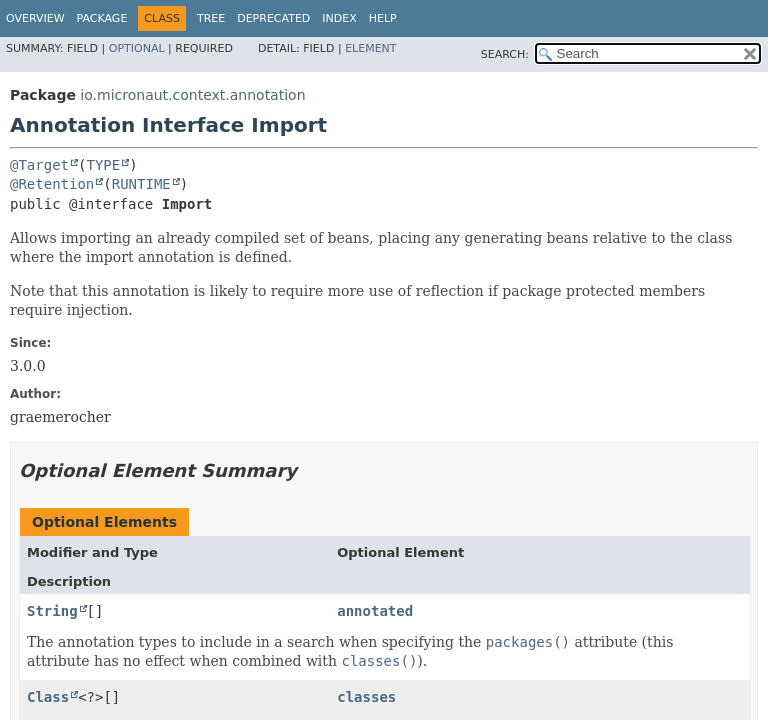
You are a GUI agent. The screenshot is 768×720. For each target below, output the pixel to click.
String (52, 611)
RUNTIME (141, 184)
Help (383, 18)
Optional (137, 48)
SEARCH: (505, 54)
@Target (39, 165)
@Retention (52, 184)
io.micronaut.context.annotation (192, 95)
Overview (35, 18)
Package (102, 18)
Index (339, 18)
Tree (211, 18)
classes (366, 697)
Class (48, 697)
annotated (375, 611)
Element (370, 48)
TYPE (103, 165)
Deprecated (273, 18)
